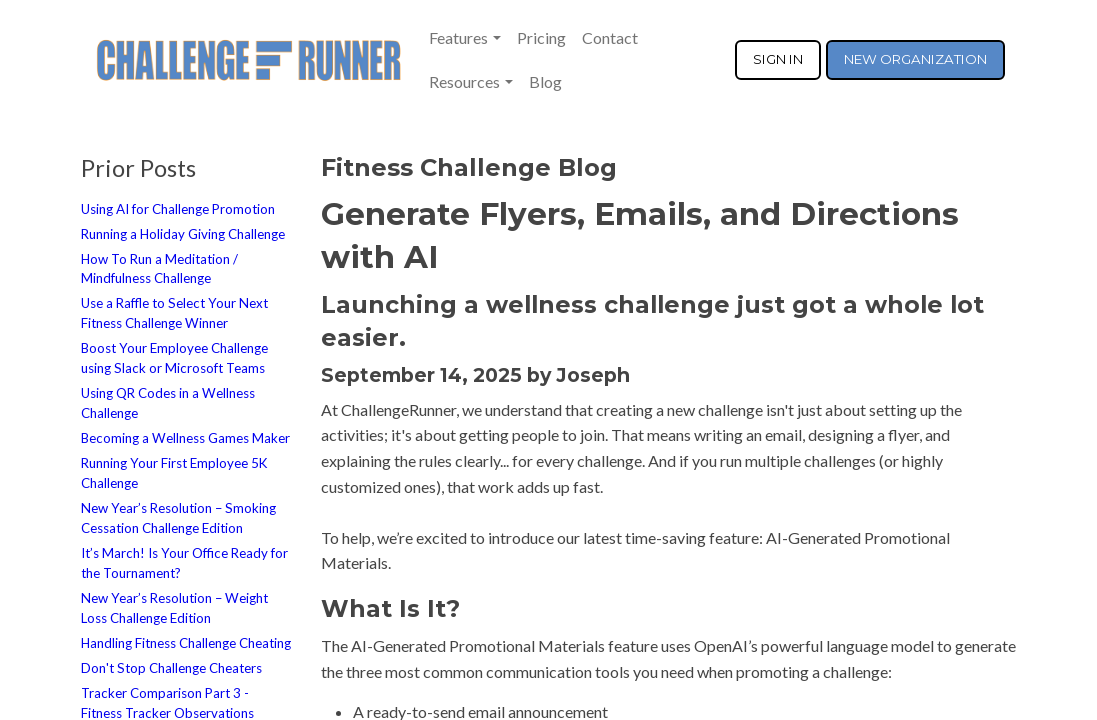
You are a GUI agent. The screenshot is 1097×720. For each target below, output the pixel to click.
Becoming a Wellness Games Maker (185, 438)
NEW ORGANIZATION (915, 59)
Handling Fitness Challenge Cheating (186, 643)
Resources (464, 81)
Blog (545, 81)
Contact (610, 37)
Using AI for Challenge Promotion (178, 209)
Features (458, 37)
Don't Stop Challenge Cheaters (171, 668)
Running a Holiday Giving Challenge (183, 234)
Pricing (541, 37)
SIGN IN (778, 59)
